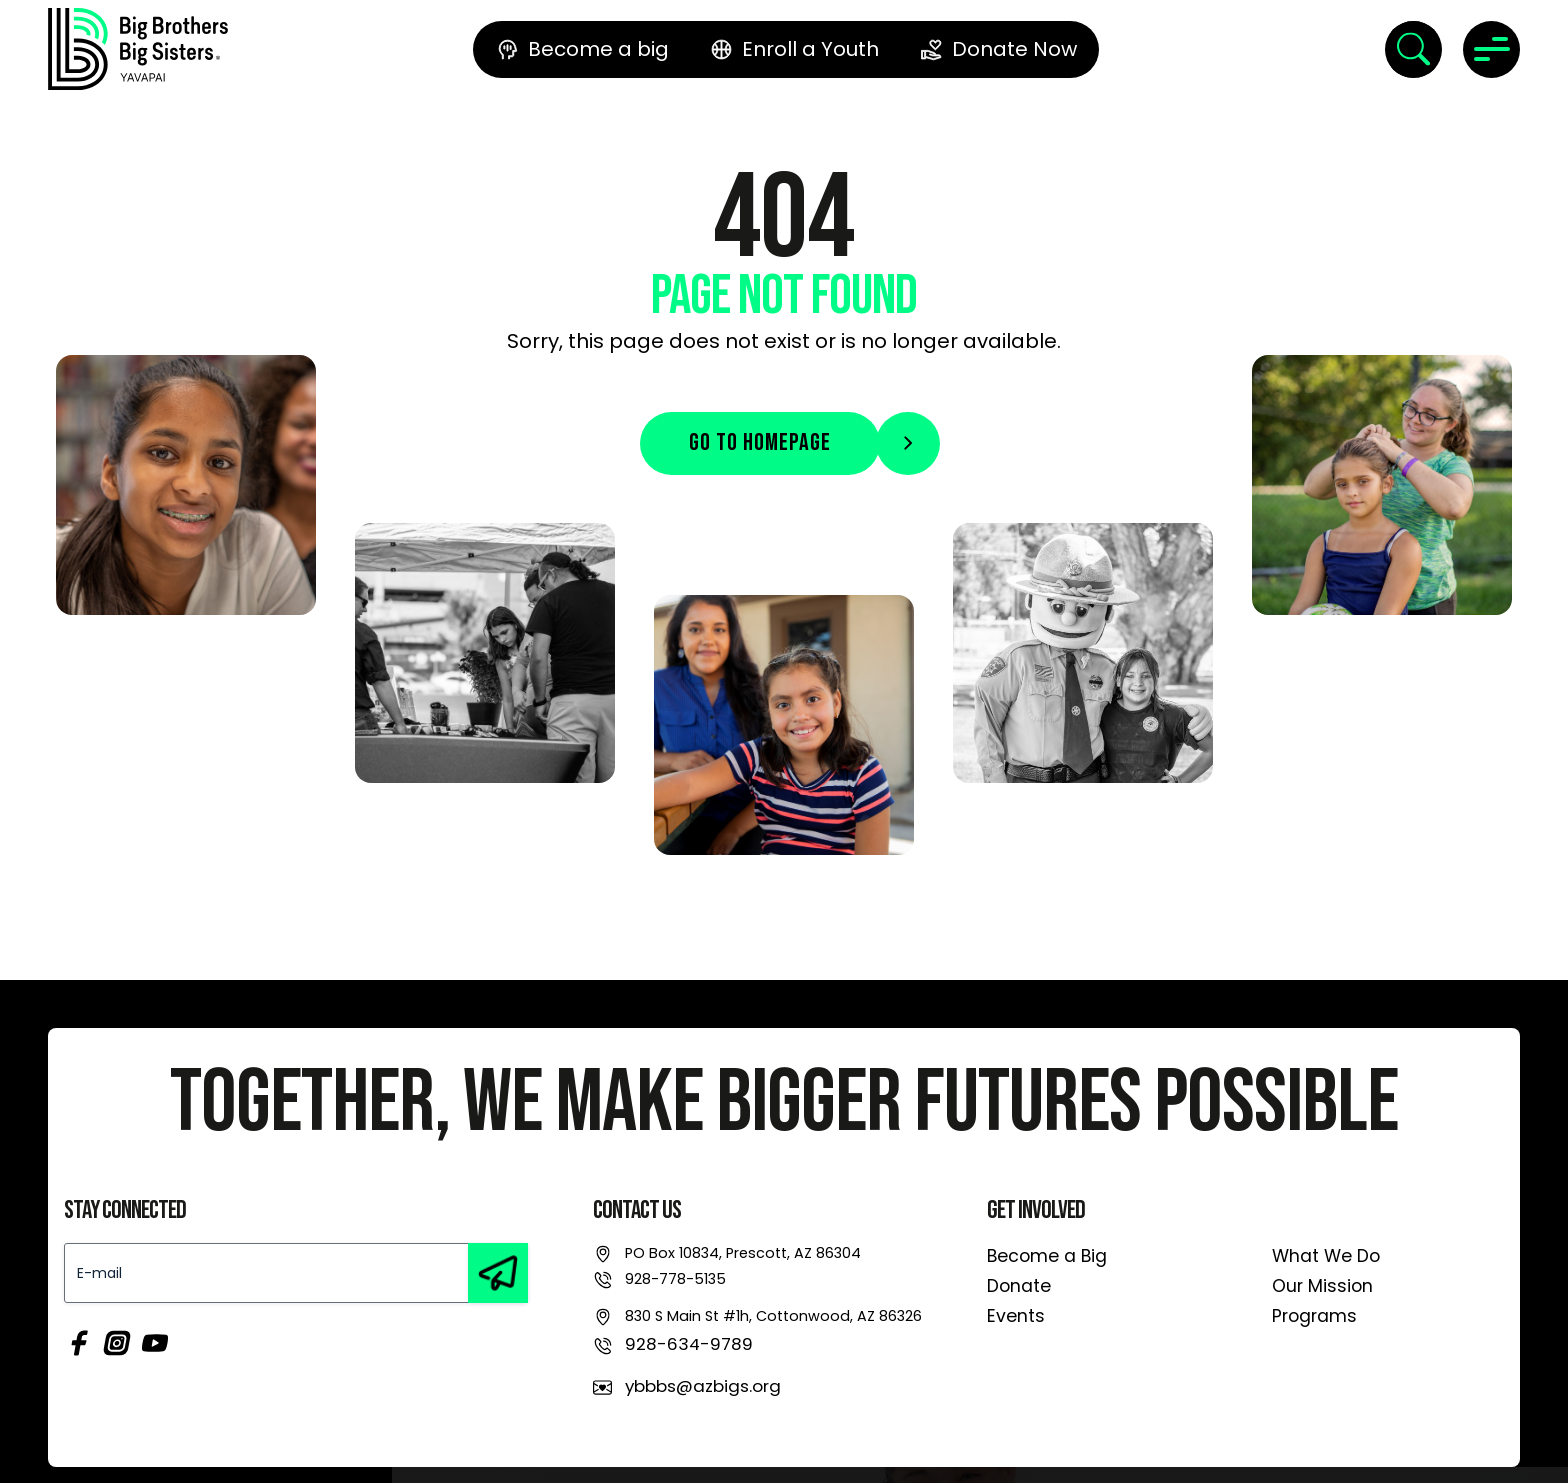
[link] (138, 49)
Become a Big (1047, 1256)
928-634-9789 (689, 1344)
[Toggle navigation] (1491, 49)
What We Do (1326, 1256)
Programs (1314, 1316)
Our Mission (1322, 1286)
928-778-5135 (675, 1279)
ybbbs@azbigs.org (703, 1386)
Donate (1019, 1286)
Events (1016, 1316)
